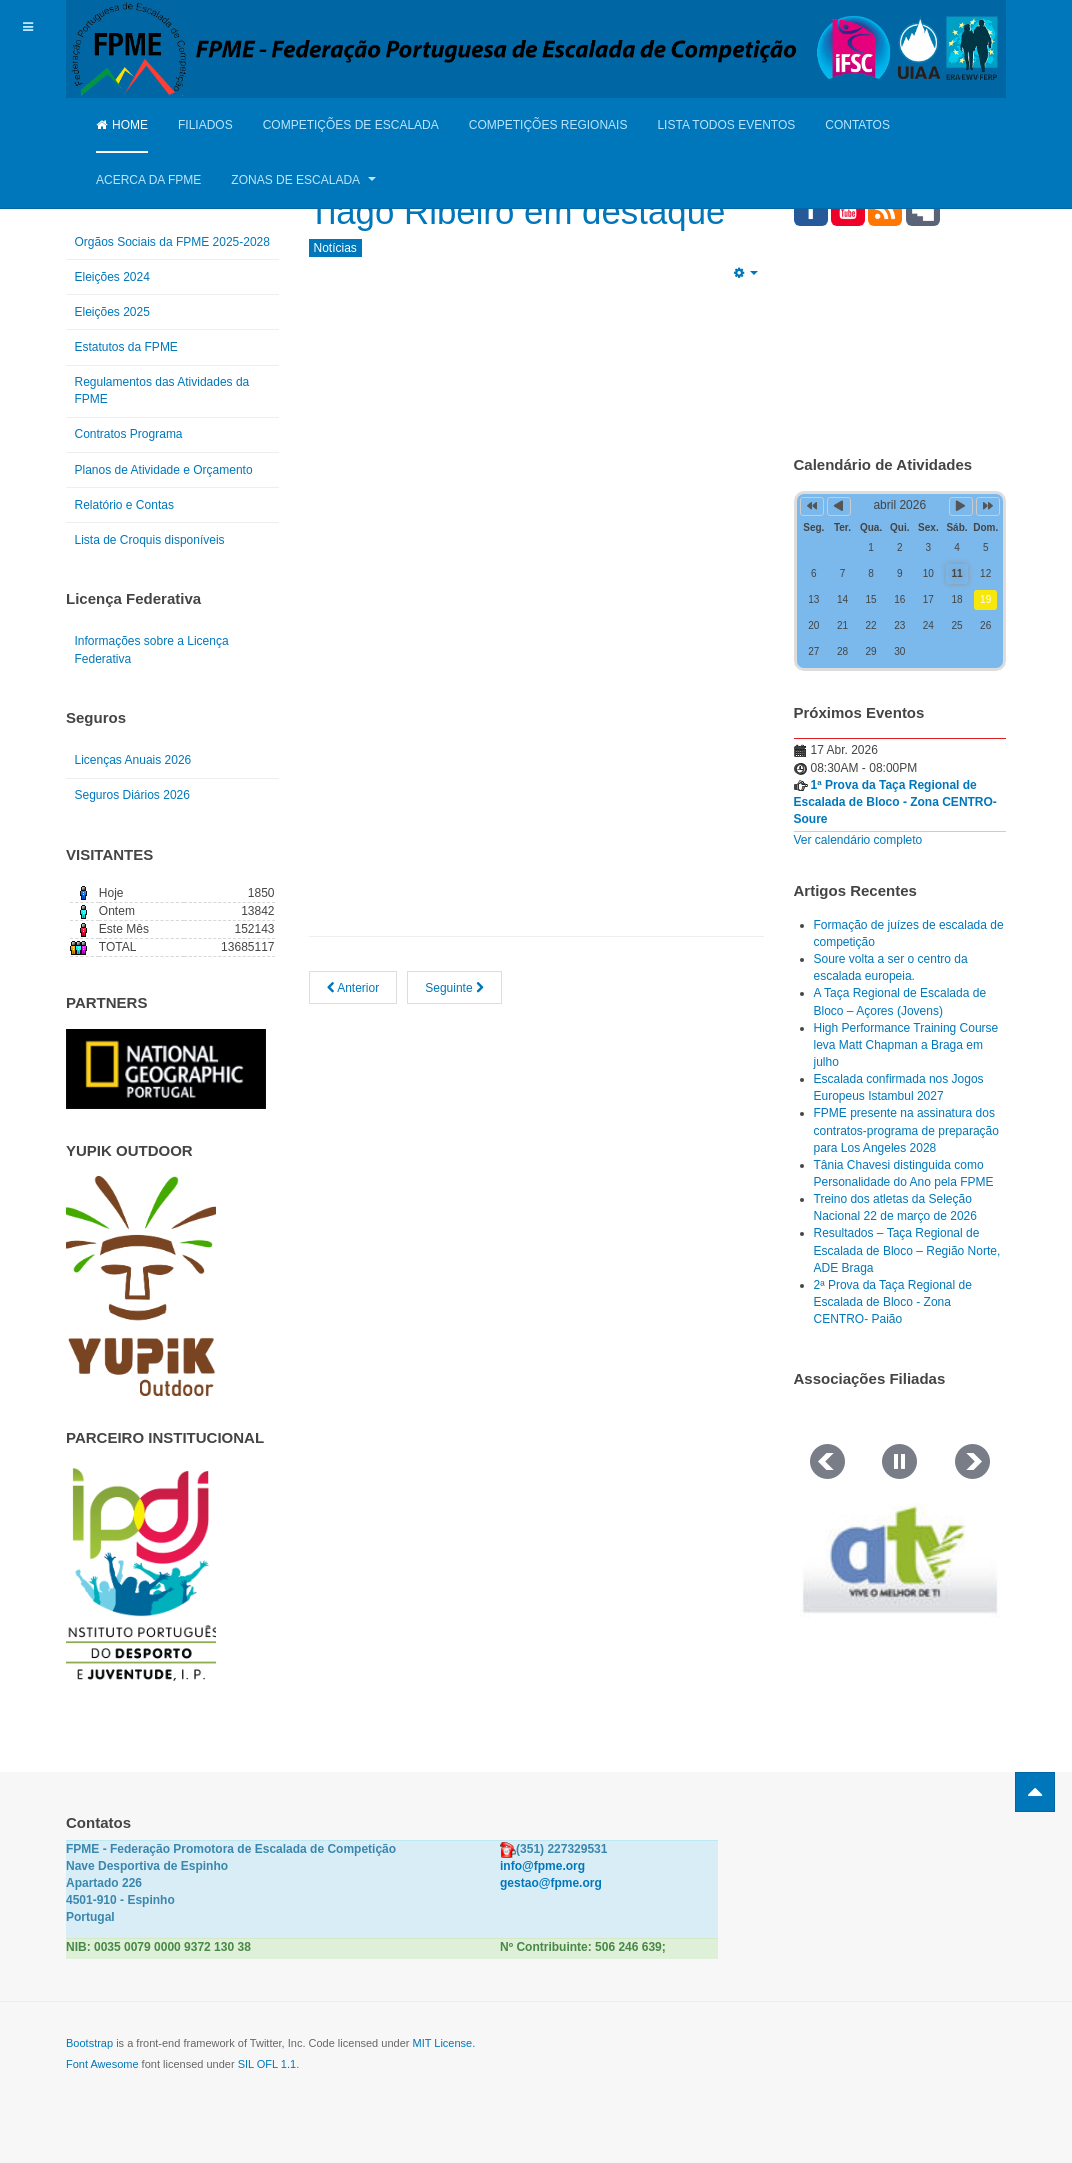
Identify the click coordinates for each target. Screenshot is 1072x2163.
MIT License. (443, 2043)
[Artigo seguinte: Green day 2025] (454, 987)
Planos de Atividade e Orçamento (164, 470)
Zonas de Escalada (303, 180)
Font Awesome (102, 2064)
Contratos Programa (129, 434)
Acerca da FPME (148, 180)
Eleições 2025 (112, 312)
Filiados (205, 125)
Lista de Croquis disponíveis (150, 540)
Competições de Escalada (351, 125)
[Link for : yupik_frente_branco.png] (141, 1286)
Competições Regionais (548, 125)
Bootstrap (89, 2043)
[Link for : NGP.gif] (166, 1069)
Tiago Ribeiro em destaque (524, 211)
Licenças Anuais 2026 (133, 760)
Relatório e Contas (124, 505)
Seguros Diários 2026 (132, 795)
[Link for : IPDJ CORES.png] (141, 1574)
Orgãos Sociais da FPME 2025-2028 (172, 242)
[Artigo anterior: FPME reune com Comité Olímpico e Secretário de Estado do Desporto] (353, 987)
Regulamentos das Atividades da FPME (162, 390)
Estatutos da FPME (126, 347)
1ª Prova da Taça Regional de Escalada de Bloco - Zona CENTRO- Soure (895, 802)
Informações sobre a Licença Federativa (152, 649)
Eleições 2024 (112, 277)
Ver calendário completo (858, 840)
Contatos (857, 125)
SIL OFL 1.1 (267, 2064)
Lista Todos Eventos (726, 125)
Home (122, 125)
